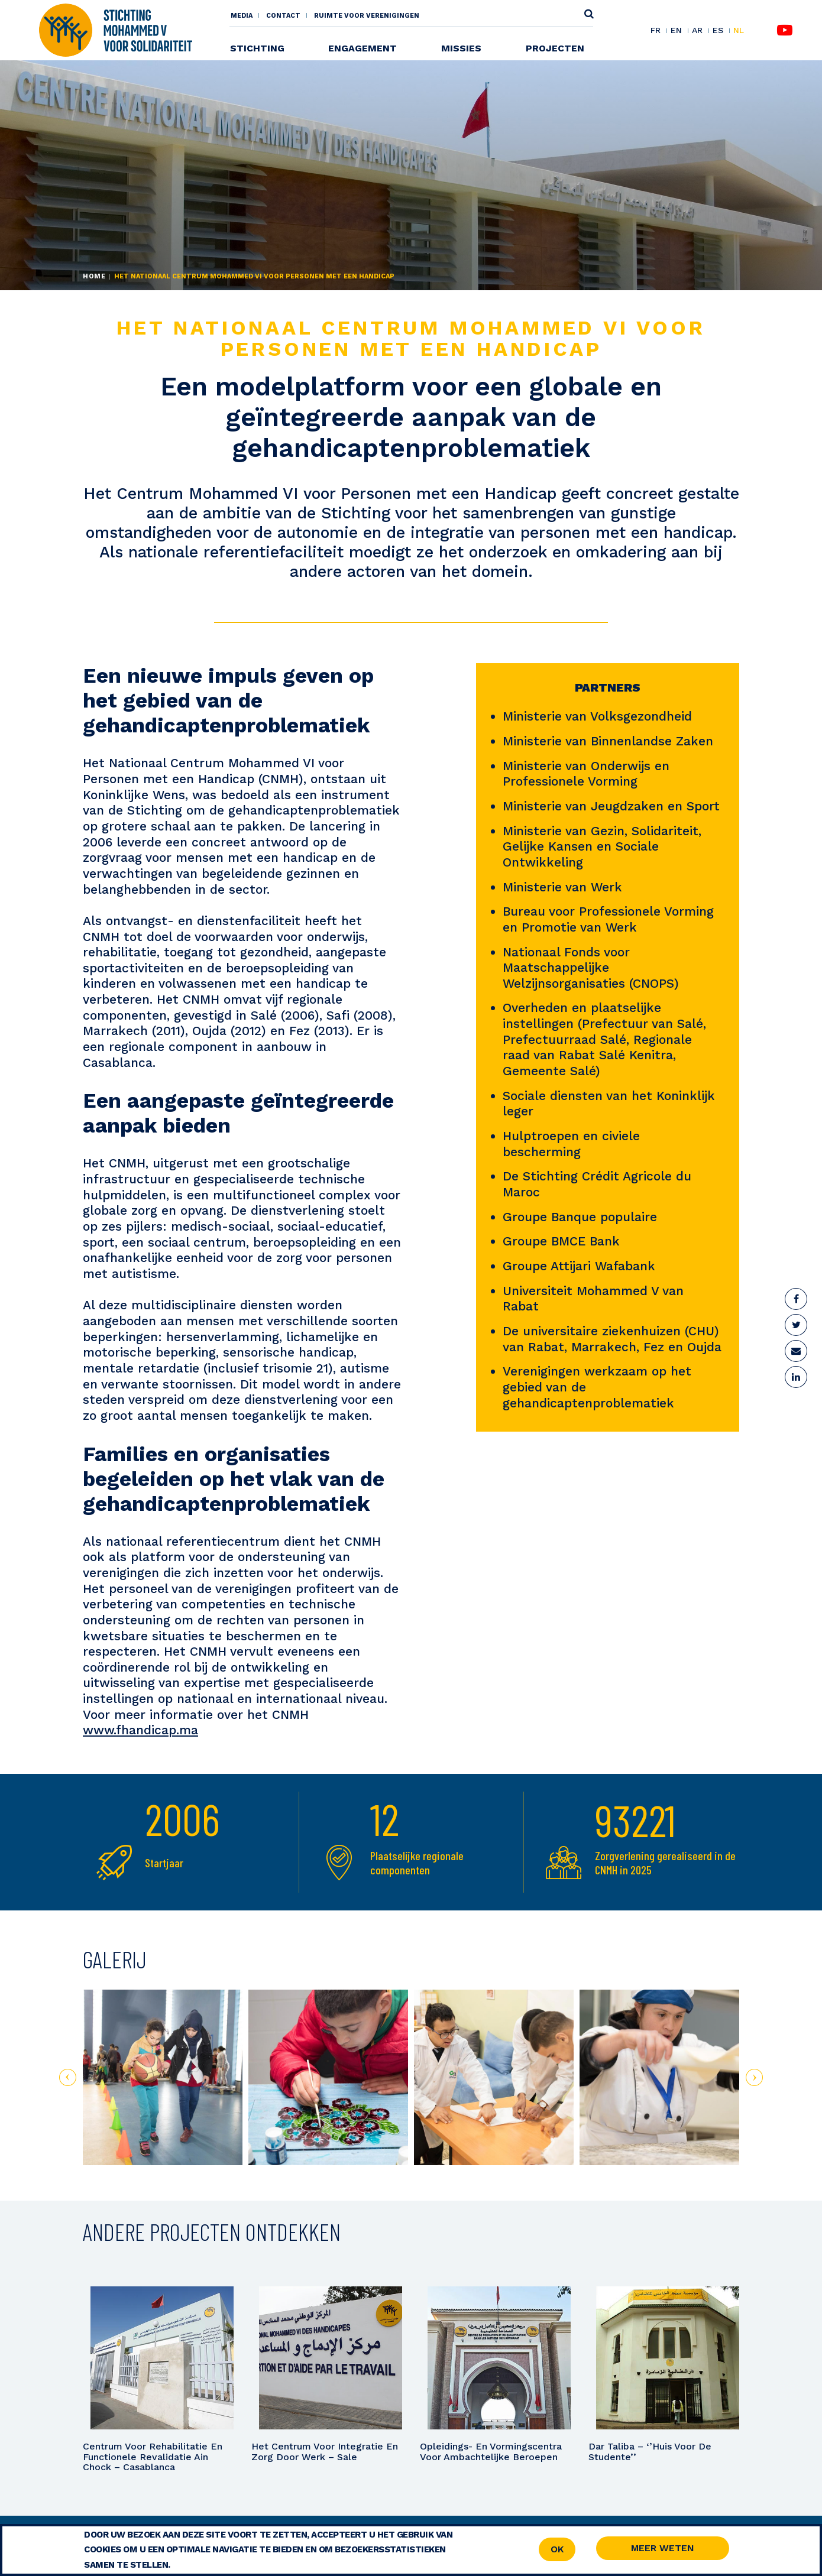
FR (656, 30)
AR (697, 30)
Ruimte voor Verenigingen (366, 16)
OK (557, 2549)
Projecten (555, 48)
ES (718, 30)
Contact (283, 16)
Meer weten (662, 2548)
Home (94, 276)
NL (738, 30)
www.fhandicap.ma (140, 1729)
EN (676, 30)
